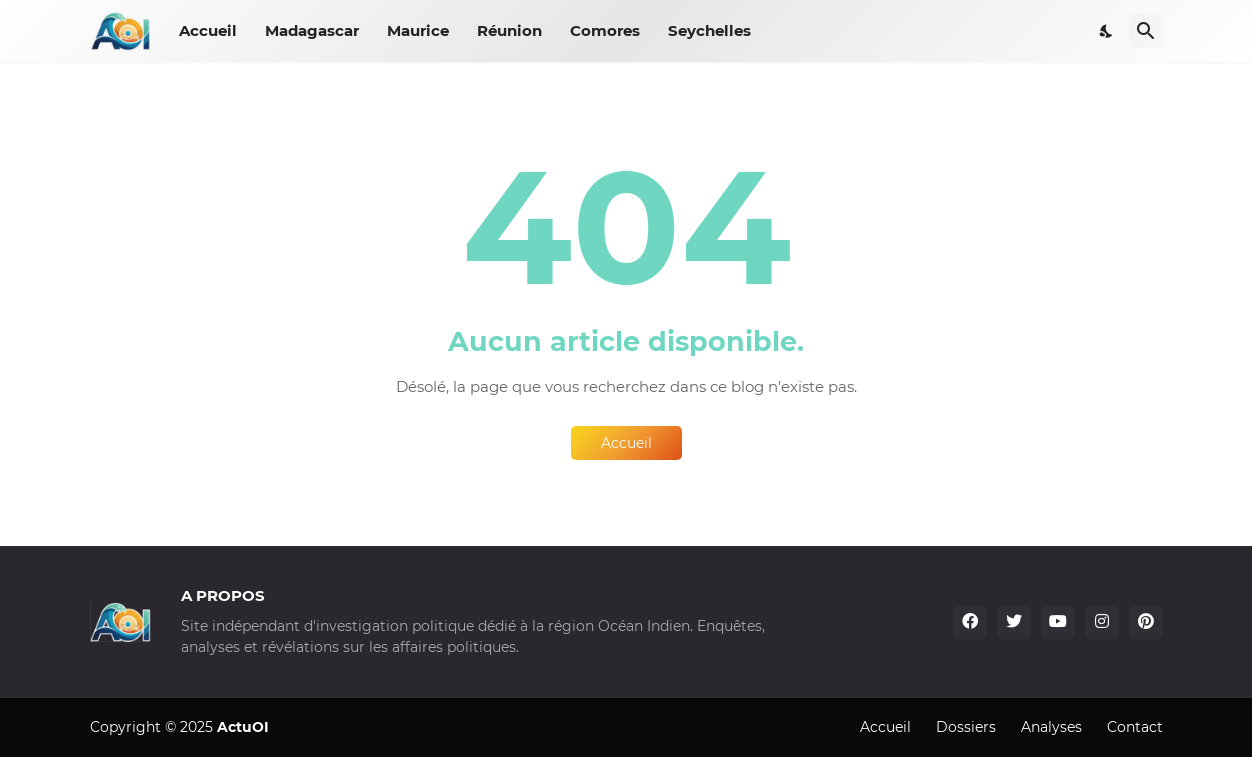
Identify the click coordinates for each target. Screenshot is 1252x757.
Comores (605, 30)
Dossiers (966, 727)
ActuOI (243, 727)
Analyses (1051, 727)
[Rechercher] (1146, 31)
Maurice (418, 30)
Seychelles (709, 30)
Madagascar (312, 30)
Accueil (208, 30)
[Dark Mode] (1107, 31)
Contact (1135, 727)
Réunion (509, 30)
